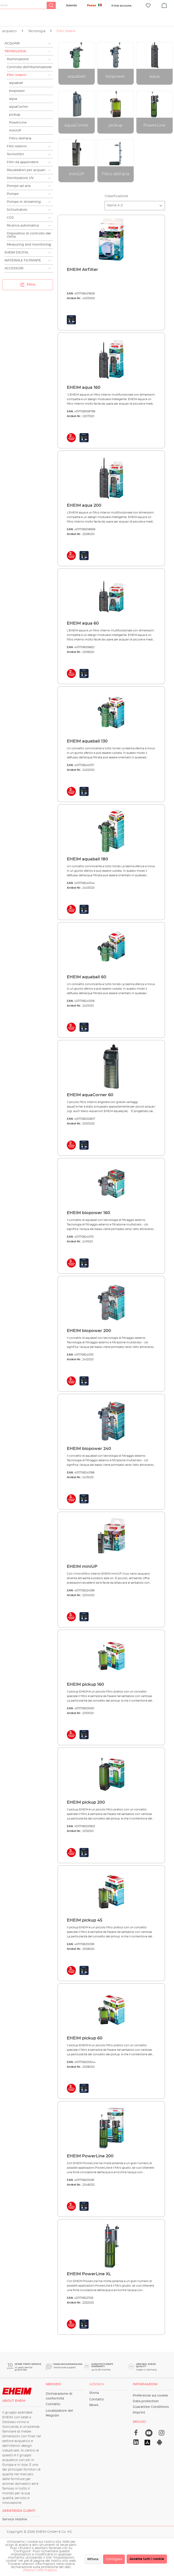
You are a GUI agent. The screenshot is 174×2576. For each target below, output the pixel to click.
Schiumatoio (17, 215)
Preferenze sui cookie (150, 2395)
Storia (94, 2393)
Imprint (139, 2412)
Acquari (12, 49)
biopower (17, 96)
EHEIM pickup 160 (85, 1690)
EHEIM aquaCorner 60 (90, 1101)
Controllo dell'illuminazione (29, 72)
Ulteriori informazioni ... (41, 2570)
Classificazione (116, 201)
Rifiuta (93, 2559)
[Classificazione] (135, 211)
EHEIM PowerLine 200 (90, 2162)
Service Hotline (14, 2519)
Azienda (71, 5)
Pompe (13, 199)
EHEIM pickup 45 (84, 1926)
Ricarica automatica (23, 231)
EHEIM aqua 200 (84, 511)
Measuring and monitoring (29, 250)
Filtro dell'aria (20, 144)
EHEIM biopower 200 (89, 1337)
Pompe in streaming (24, 207)
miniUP (15, 136)
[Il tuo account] (121, 5)
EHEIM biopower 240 (89, 1454)
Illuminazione (18, 65)
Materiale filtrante (23, 266)
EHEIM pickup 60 (84, 2044)
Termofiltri (15, 160)
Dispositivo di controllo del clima (29, 241)
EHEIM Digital (17, 258)
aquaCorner (18, 112)
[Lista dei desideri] (148, 5)
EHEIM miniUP (82, 1572)
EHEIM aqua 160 (83, 393)
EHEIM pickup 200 (86, 1808)
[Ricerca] (51, 5)
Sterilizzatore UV (20, 183)
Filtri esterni (17, 152)
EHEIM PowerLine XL (89, 2280)
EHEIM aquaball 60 (86, 983)
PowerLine (18, 128)
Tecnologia (15, 57)
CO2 (10, 223)
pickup (14, 120)
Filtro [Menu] (27, 289)
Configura (114, 2559)
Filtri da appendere (23, 168)
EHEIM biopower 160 (88, 1219)
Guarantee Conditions (151, 2407)
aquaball (16, 88)
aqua (13, 104)
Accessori (14, 274)
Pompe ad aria (19, 191)
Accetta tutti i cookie (147, 2559)
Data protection (146, 2401)
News (93, 2405)
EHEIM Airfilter (82, 275)
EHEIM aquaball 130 (87, 747)
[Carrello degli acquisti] (164, 4)
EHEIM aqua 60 (83, 629)
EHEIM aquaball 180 (87, 865)
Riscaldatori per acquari (26, 175)
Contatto (53, 2404)
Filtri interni (16, 80)
